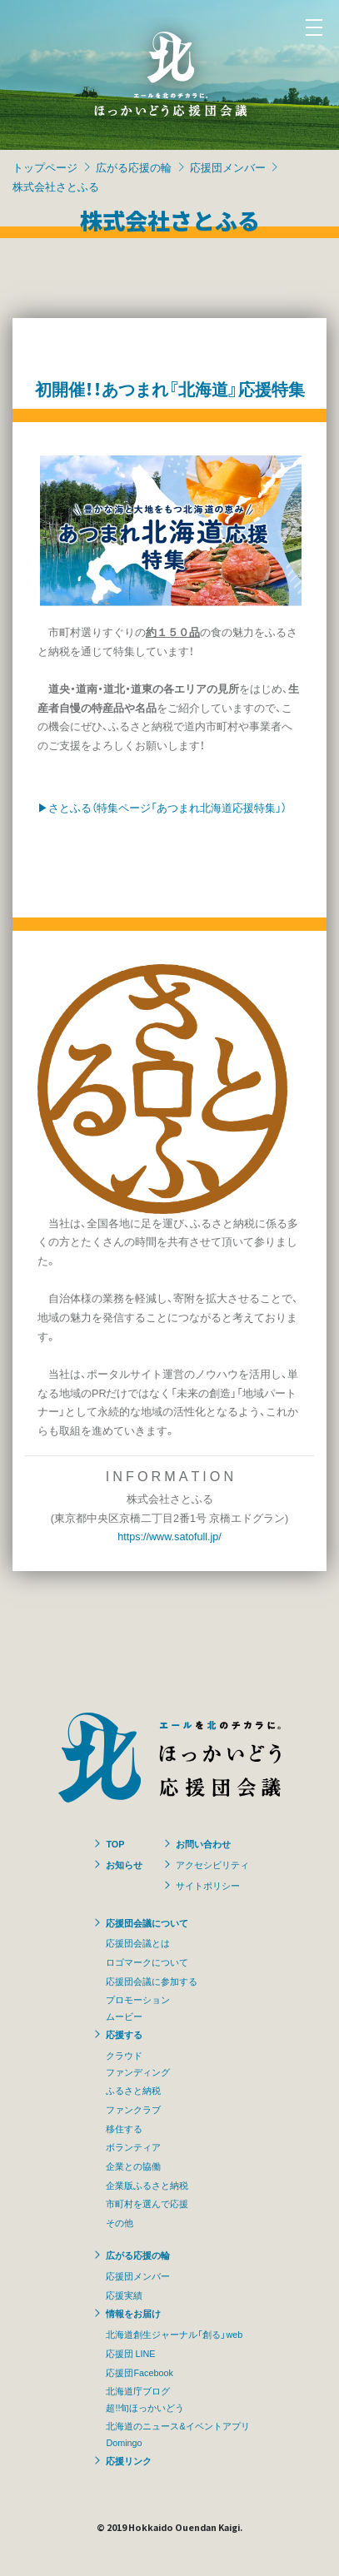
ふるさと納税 (133, 2089)
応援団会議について (147, 1922)
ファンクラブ (133, 2109)
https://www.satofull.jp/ (169, 1536)
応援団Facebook (139, 2372)
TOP (115, 1843)
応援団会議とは (138, 1942)
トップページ (44, 167)
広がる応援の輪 (134, 167)
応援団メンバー (228, 167)
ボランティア (133, 2146)
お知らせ (124, 1864)
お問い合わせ (203, 1843)
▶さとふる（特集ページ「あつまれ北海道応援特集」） (162, 807)
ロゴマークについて (147, 1961)
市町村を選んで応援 (147, 2203)
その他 (119, 2222)
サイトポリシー (208, 1885)
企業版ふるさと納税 (147, 2184)
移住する (124, 2128)
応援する (124, 2034)
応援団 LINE (130, 2353)
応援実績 (124, 2294)
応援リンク (129, 2460)
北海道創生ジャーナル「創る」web (174, 2333)
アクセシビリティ (212, 1864)
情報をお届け (133, 2313)
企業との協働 (133, 2165)
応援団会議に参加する (151, 1980)
